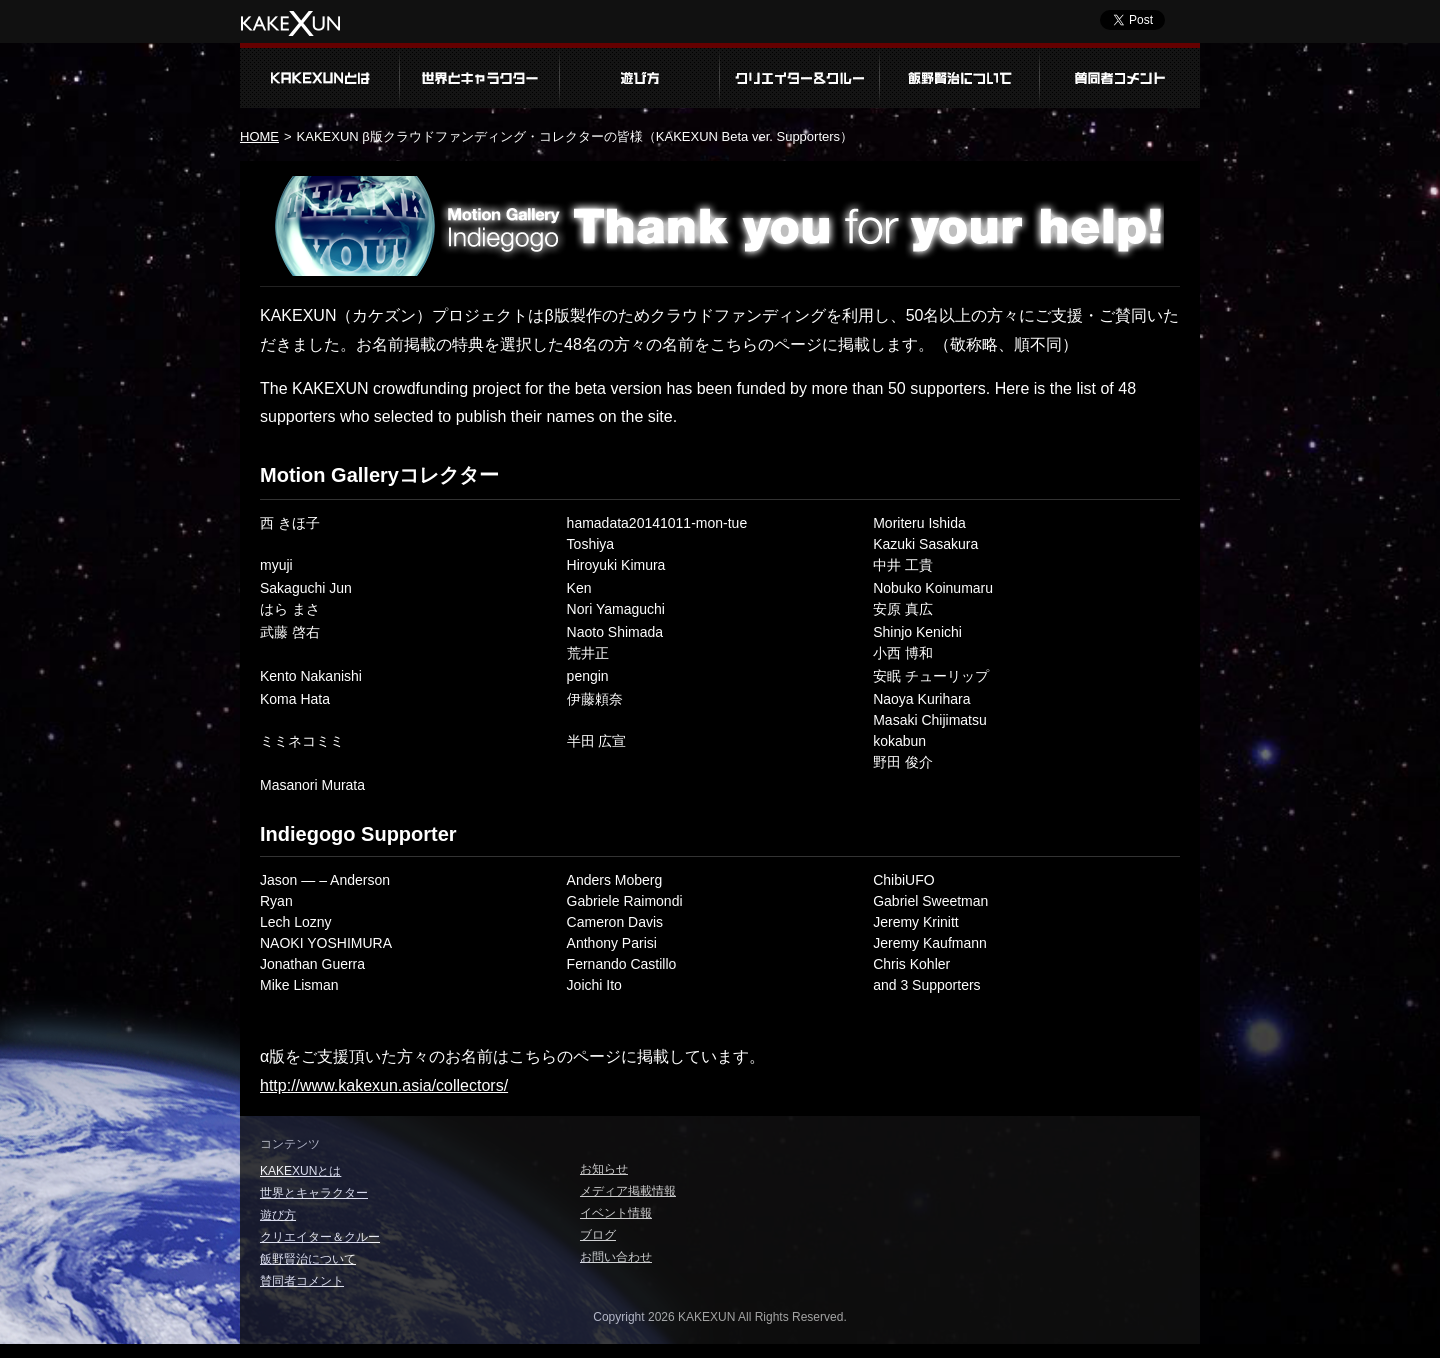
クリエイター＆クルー (800, 75)
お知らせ (604, 1169)
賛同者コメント (1120, 75)
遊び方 (640, 75)
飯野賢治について (960, 75)
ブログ (598, 1235)
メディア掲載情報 (628, 1191)
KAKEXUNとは (320, 75)
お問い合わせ (616, 1257)
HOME (259, 136)
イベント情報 (616, 1213)
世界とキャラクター (480, 75)
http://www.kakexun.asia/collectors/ (384, 1085)
